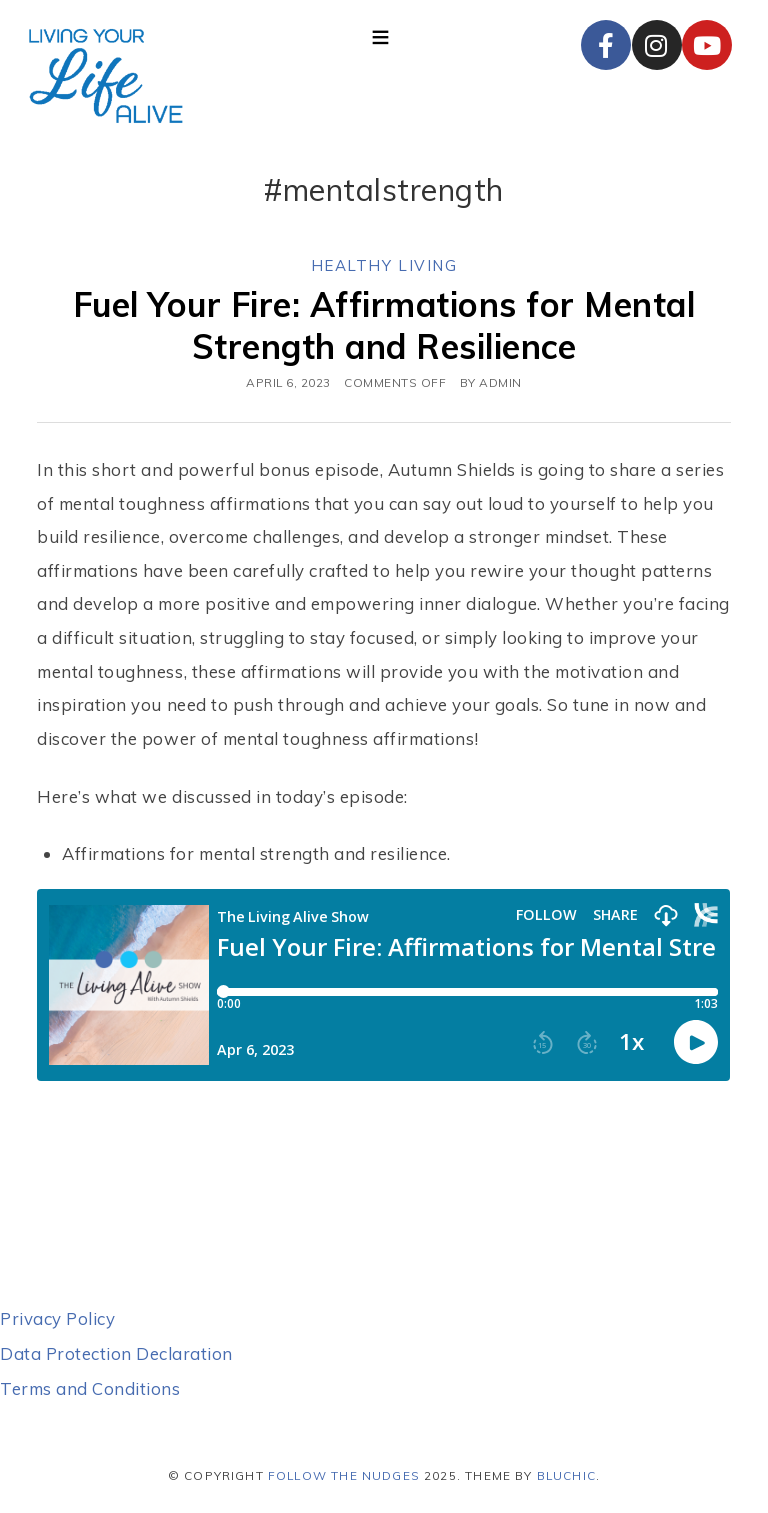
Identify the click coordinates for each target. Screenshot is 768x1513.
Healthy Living (384, 265)
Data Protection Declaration (116, 1353)
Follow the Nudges (344, 1475)
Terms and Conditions (90, 1388)
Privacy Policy (57, 1318)
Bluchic (566, 1475)
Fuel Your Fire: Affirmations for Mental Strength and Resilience (384, 325)
